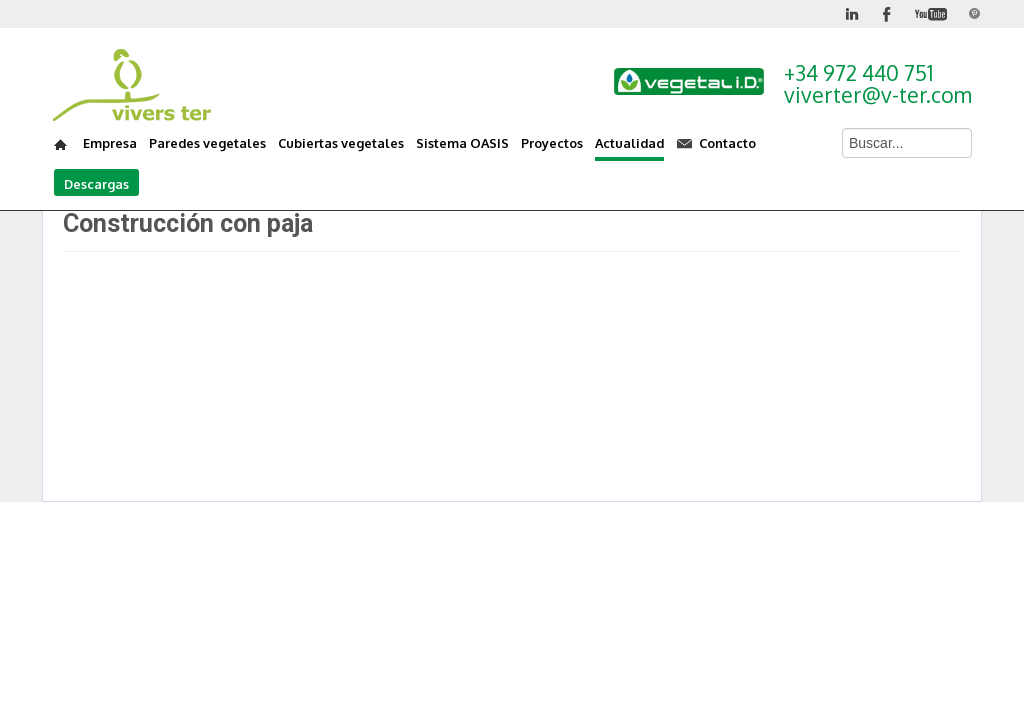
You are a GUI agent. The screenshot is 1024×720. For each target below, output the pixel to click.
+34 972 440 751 (858, 72)
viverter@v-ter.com (878, 94)
